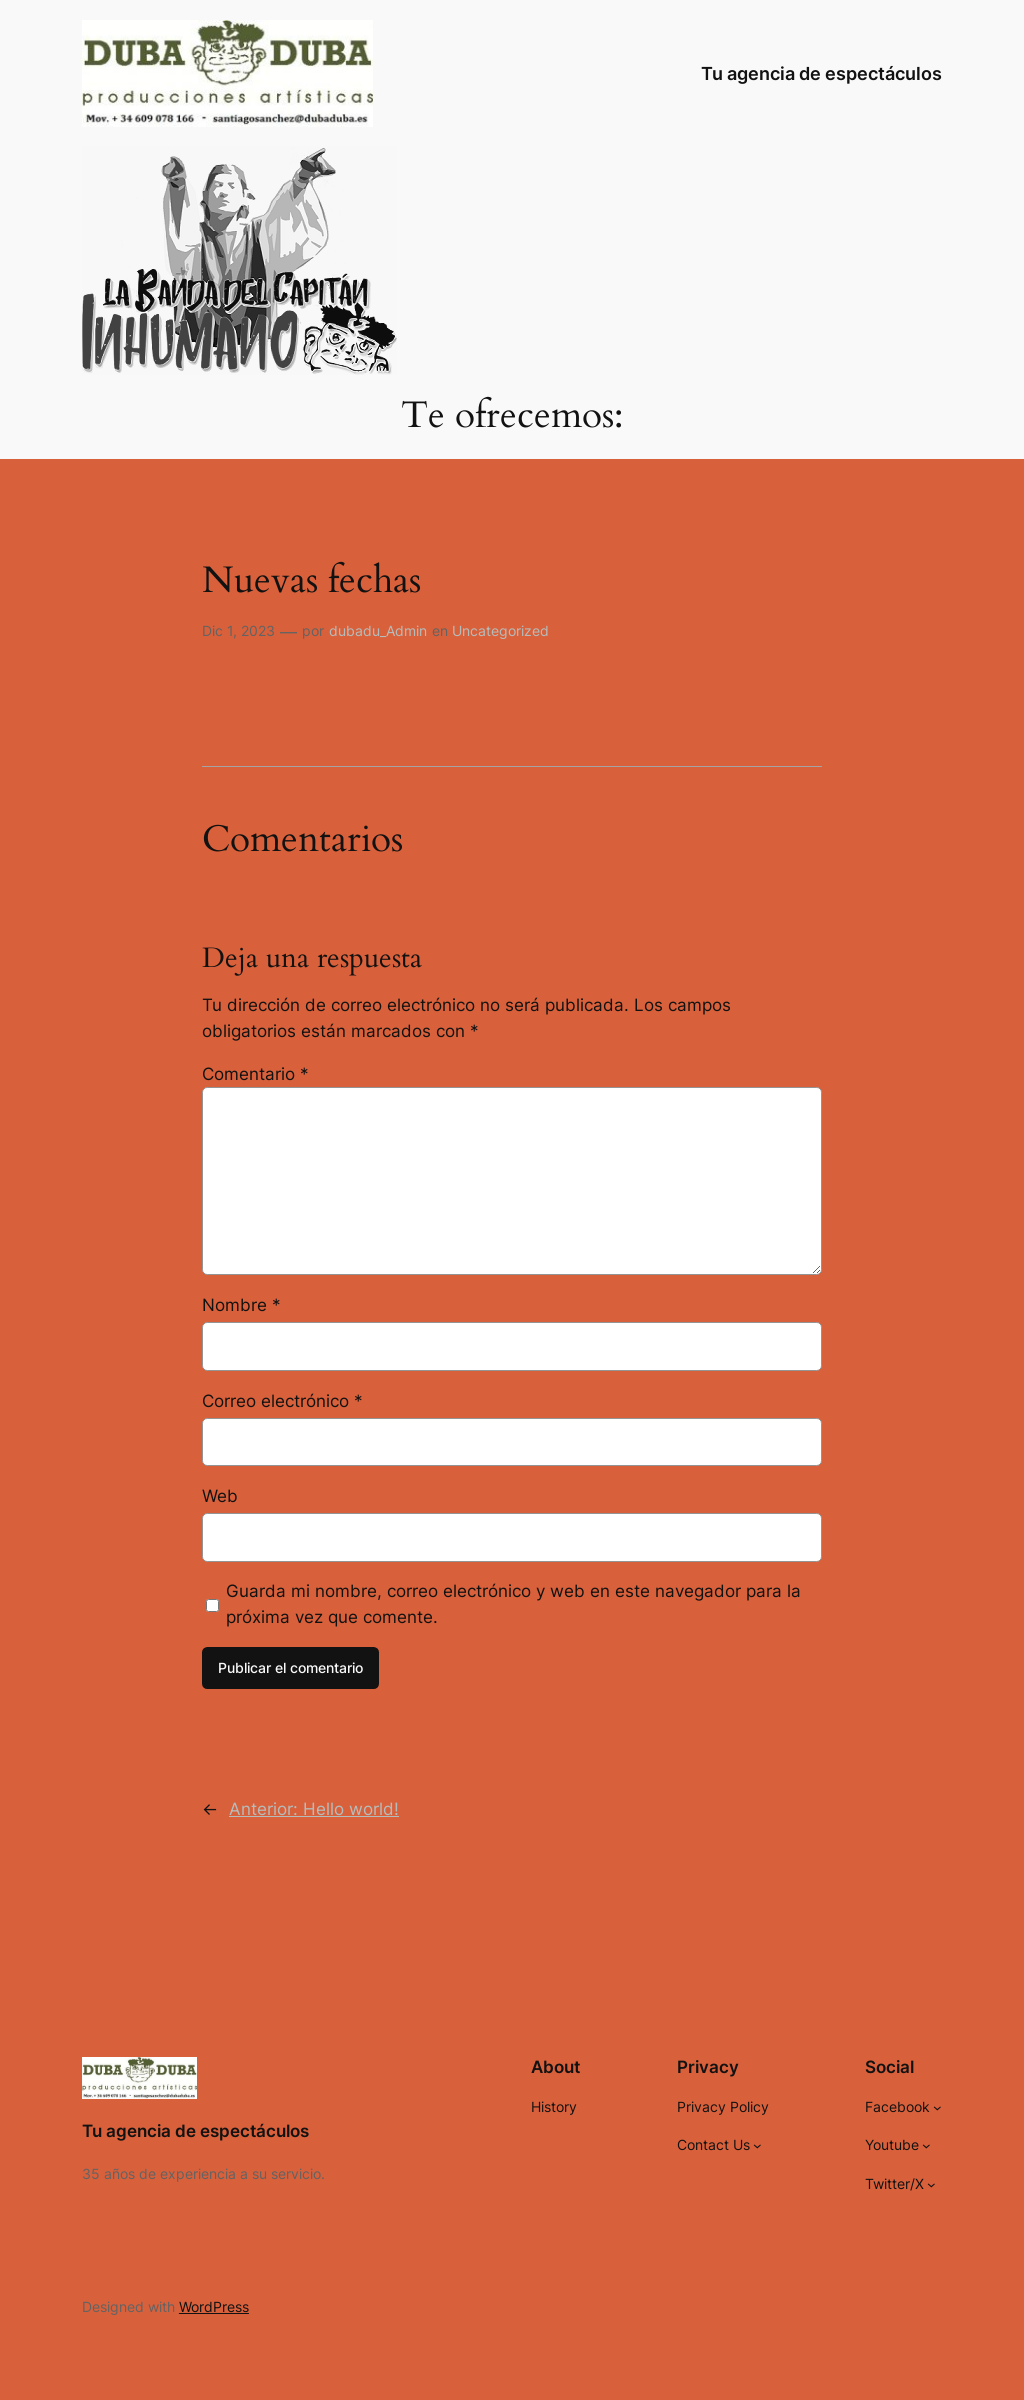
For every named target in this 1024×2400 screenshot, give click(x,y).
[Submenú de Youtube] (926, 2145)
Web (220, 1496)
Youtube (892, 2144)
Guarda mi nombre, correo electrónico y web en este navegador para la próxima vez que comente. (513, 1604)
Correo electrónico (282, 1401)
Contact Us (713, 2144)
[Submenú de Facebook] (937, 2107)
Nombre (241, 1305)
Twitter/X (894, 2183)
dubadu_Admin (378, 630)
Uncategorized (500, 630)
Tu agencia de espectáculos (821, 73)
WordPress (214, 2306)
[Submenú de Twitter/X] (931, 2183)
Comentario (255, 1074)
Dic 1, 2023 (238, 630)
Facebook (897, 2106)
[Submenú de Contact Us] (757, 2145)
